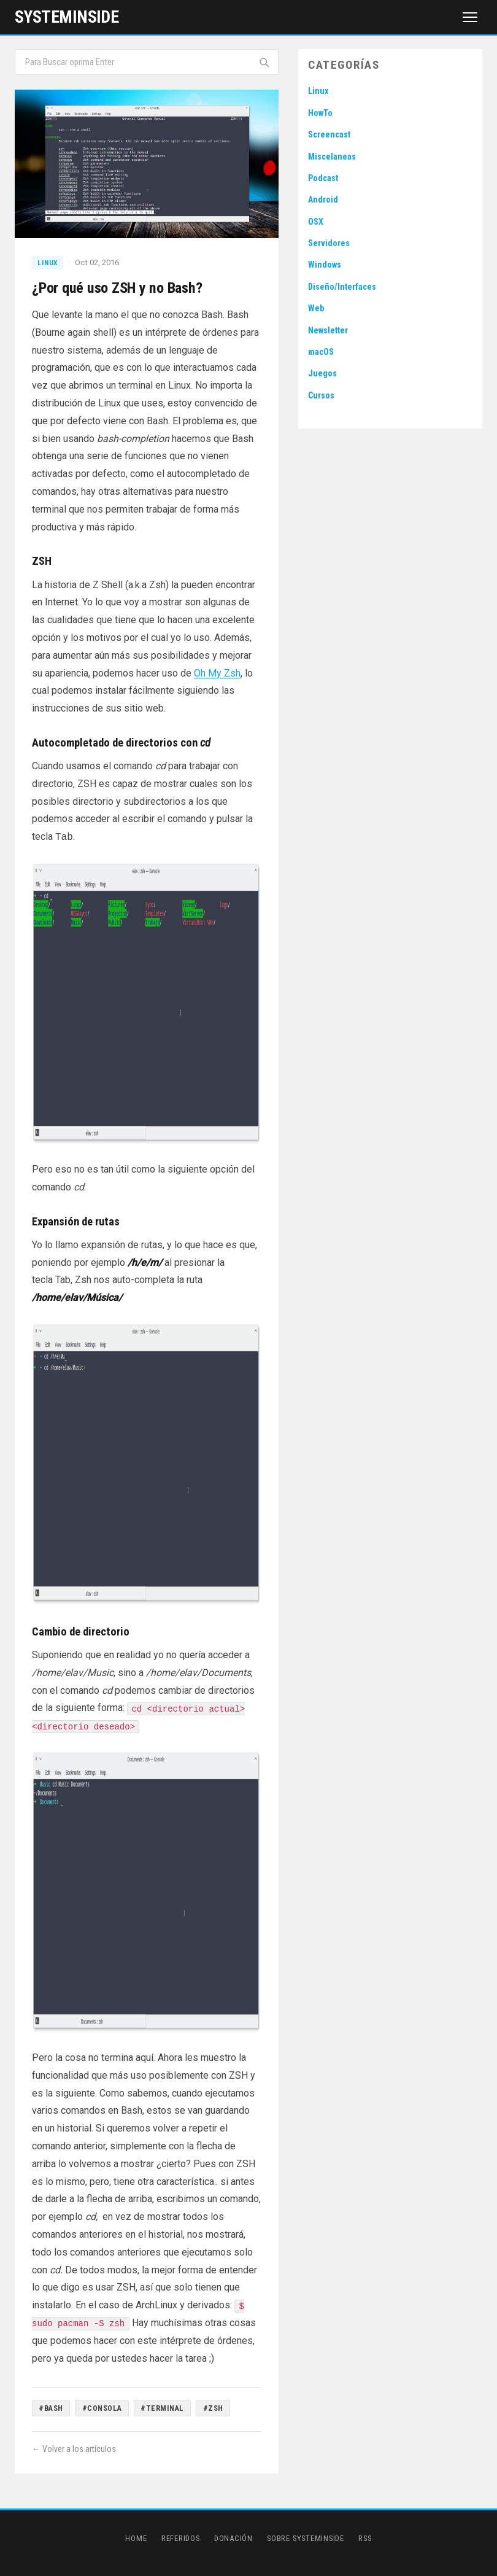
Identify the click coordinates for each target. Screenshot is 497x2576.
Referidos (180, 2538)
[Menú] (470, 17)
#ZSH (213, 2408)
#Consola (102, 2408)
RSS (364, 2538)
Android (323, 199)
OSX (315, 222)
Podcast (323, 178)
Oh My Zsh (217, 673)
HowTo (320, 113)
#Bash (51, 2408)
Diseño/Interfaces (342, 287)
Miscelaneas (332, 156)
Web (316, 308)
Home (136, 2538)
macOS (321, 352)
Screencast (329, 134)
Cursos (321, 395)
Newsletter (328, 330)
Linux (47, 262)
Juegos (322, 373)
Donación (233, 2538)
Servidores (329, 243)
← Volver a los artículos (74, 2449)
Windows (324, 265)
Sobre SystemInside (305, 2538)
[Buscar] (264, 62)
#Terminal (162, 2408)
